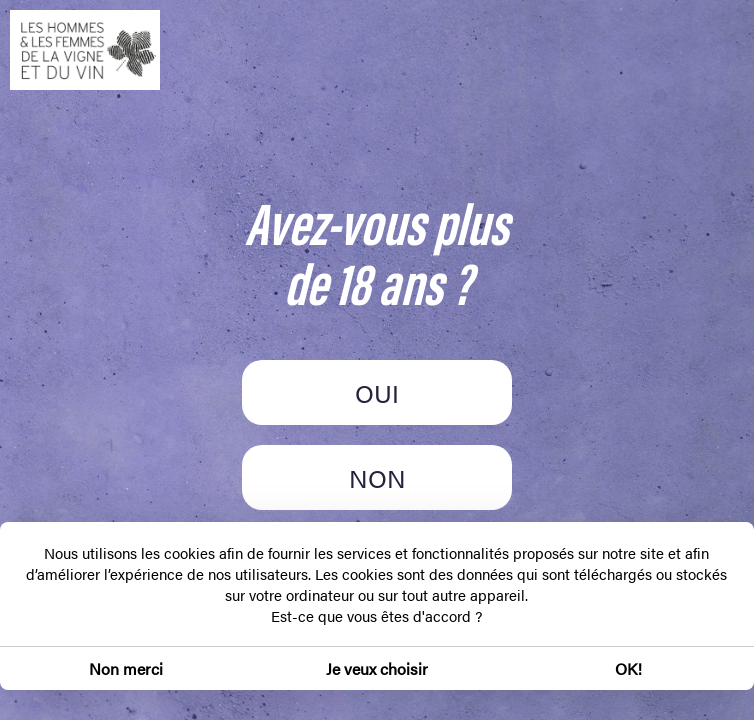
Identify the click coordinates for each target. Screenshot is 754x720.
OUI (377, 392)
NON (377, 477)
